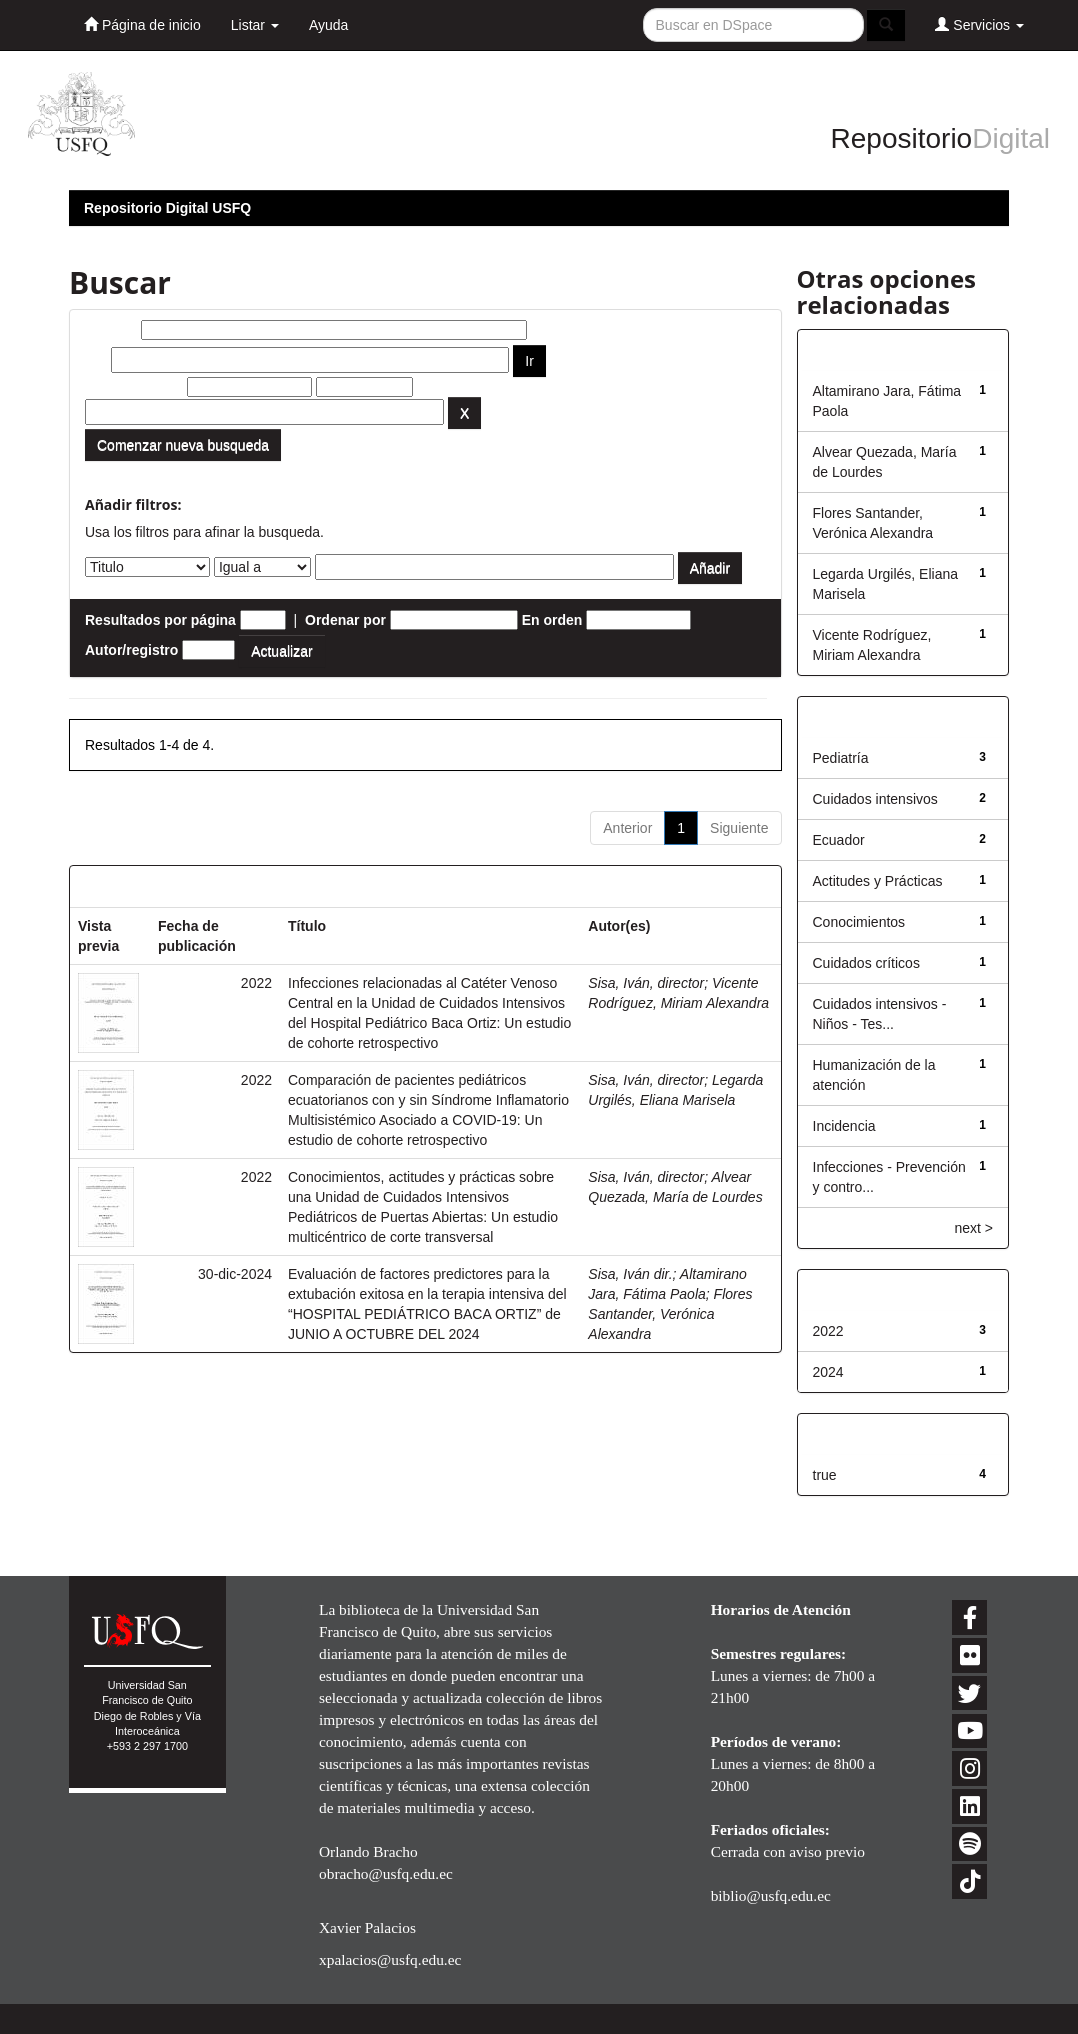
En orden (552, 620)
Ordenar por (345, 620)
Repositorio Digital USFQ (167, 208)
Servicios (979, 24)
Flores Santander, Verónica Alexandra (670, 1314)
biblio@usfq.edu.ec (771, 1895)
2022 (828, 1331)
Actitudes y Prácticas (878, 881)
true (825, 1475)
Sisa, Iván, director (646, 983)
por (96, 360)
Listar (255, 25)
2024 (828, 1372)
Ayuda (328, 25)
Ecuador (839, 840)
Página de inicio (142, 24)
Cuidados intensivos (875, 799)
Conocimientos (859, 922)
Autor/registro (131, 650)
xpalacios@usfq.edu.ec (390, 1959)
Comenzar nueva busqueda (183, 445)
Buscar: (111, 330)
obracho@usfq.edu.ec (386, 1873)
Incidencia (844, 1126)
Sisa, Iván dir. (630, 1274)
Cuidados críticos (866, 963)
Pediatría (841, 758)
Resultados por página (160, 620)
